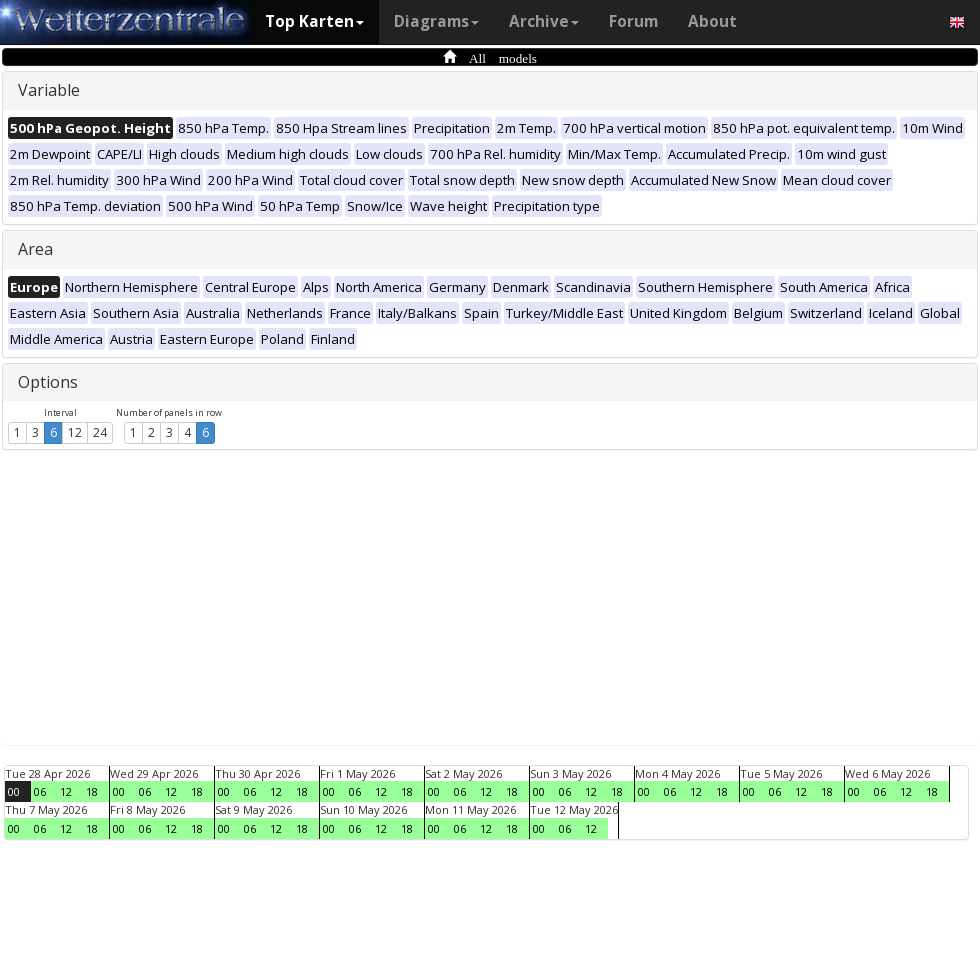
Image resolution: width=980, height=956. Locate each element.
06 (40, 791)
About (712, 21)
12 (75, 432)
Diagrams (436, 21)
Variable (49, 90)
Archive (544, 21)
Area (35, 249)
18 (92, 791)
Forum (633, 21)
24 (100, 432)
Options (48, 382)
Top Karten (314, 21)
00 (14, 791)
